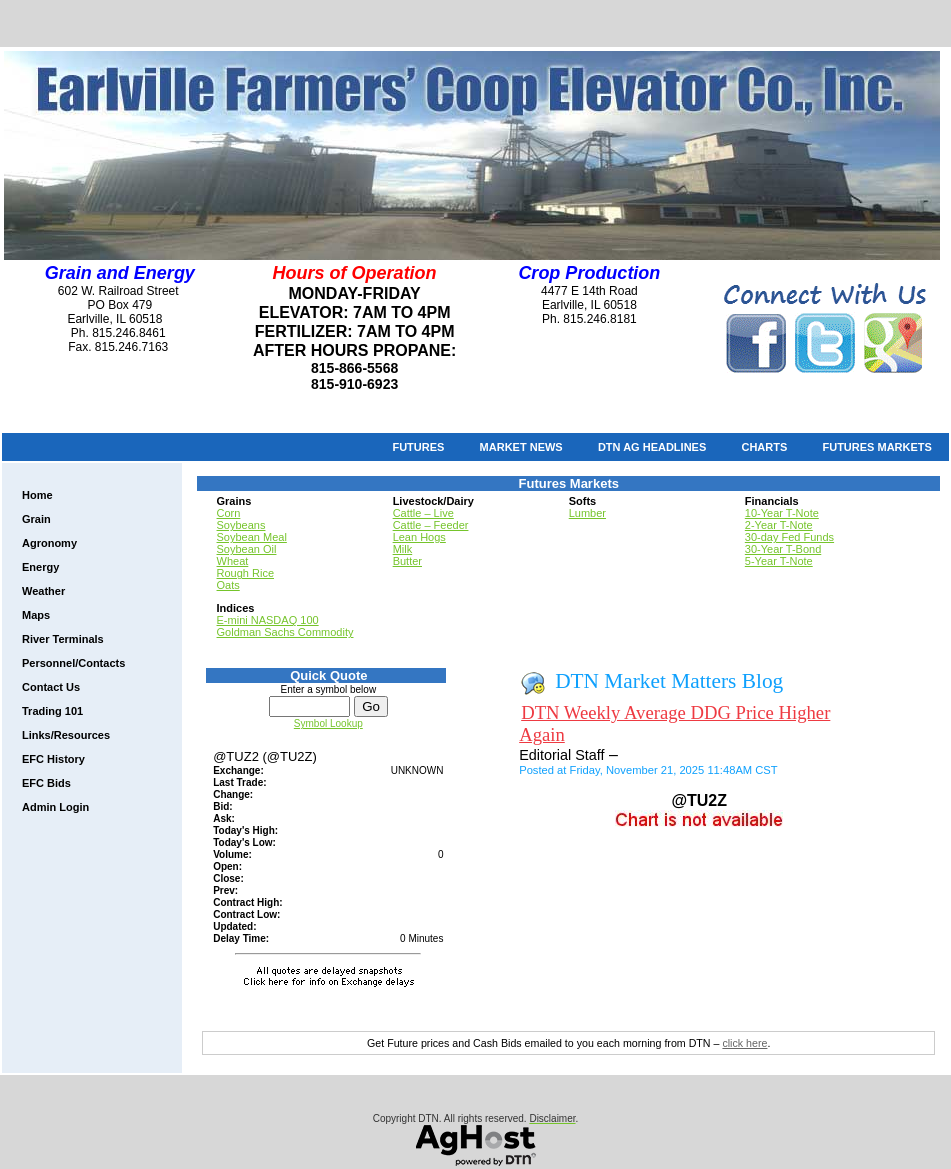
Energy (40, 567)
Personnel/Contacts (73, 663)
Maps (36, 615)
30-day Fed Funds (789, 537)
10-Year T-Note (782, 513)
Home (37, 495)
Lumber (587, 513)
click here (744, 1043)
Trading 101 (52, 711)
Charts (764, 447)
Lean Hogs (419, 537)
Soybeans (241, 525)
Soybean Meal (252, 537)
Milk (403, 549)
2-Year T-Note (779, 525)
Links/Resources (66, 735)
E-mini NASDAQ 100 (268, 620)
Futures (418, 447)
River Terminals (63, 639)
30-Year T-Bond (783, 549)
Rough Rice (245, 573)
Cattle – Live (423, 513)
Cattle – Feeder (431, 525)
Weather (43, 591)
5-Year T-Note (779, 561)
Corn (229, 513)
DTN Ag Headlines (652, 447)
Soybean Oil (247, 549)
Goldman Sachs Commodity (285, 632)
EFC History (53, 759)
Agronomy (49, 543)
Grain (36, 519)
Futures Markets (876, 447)
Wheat (233, 561)
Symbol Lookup (328, 723)
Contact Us (51, 687)
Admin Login (55, 807)
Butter (407, 561)
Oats (228, 585)
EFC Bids (46, 783)
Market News (521, 447)
